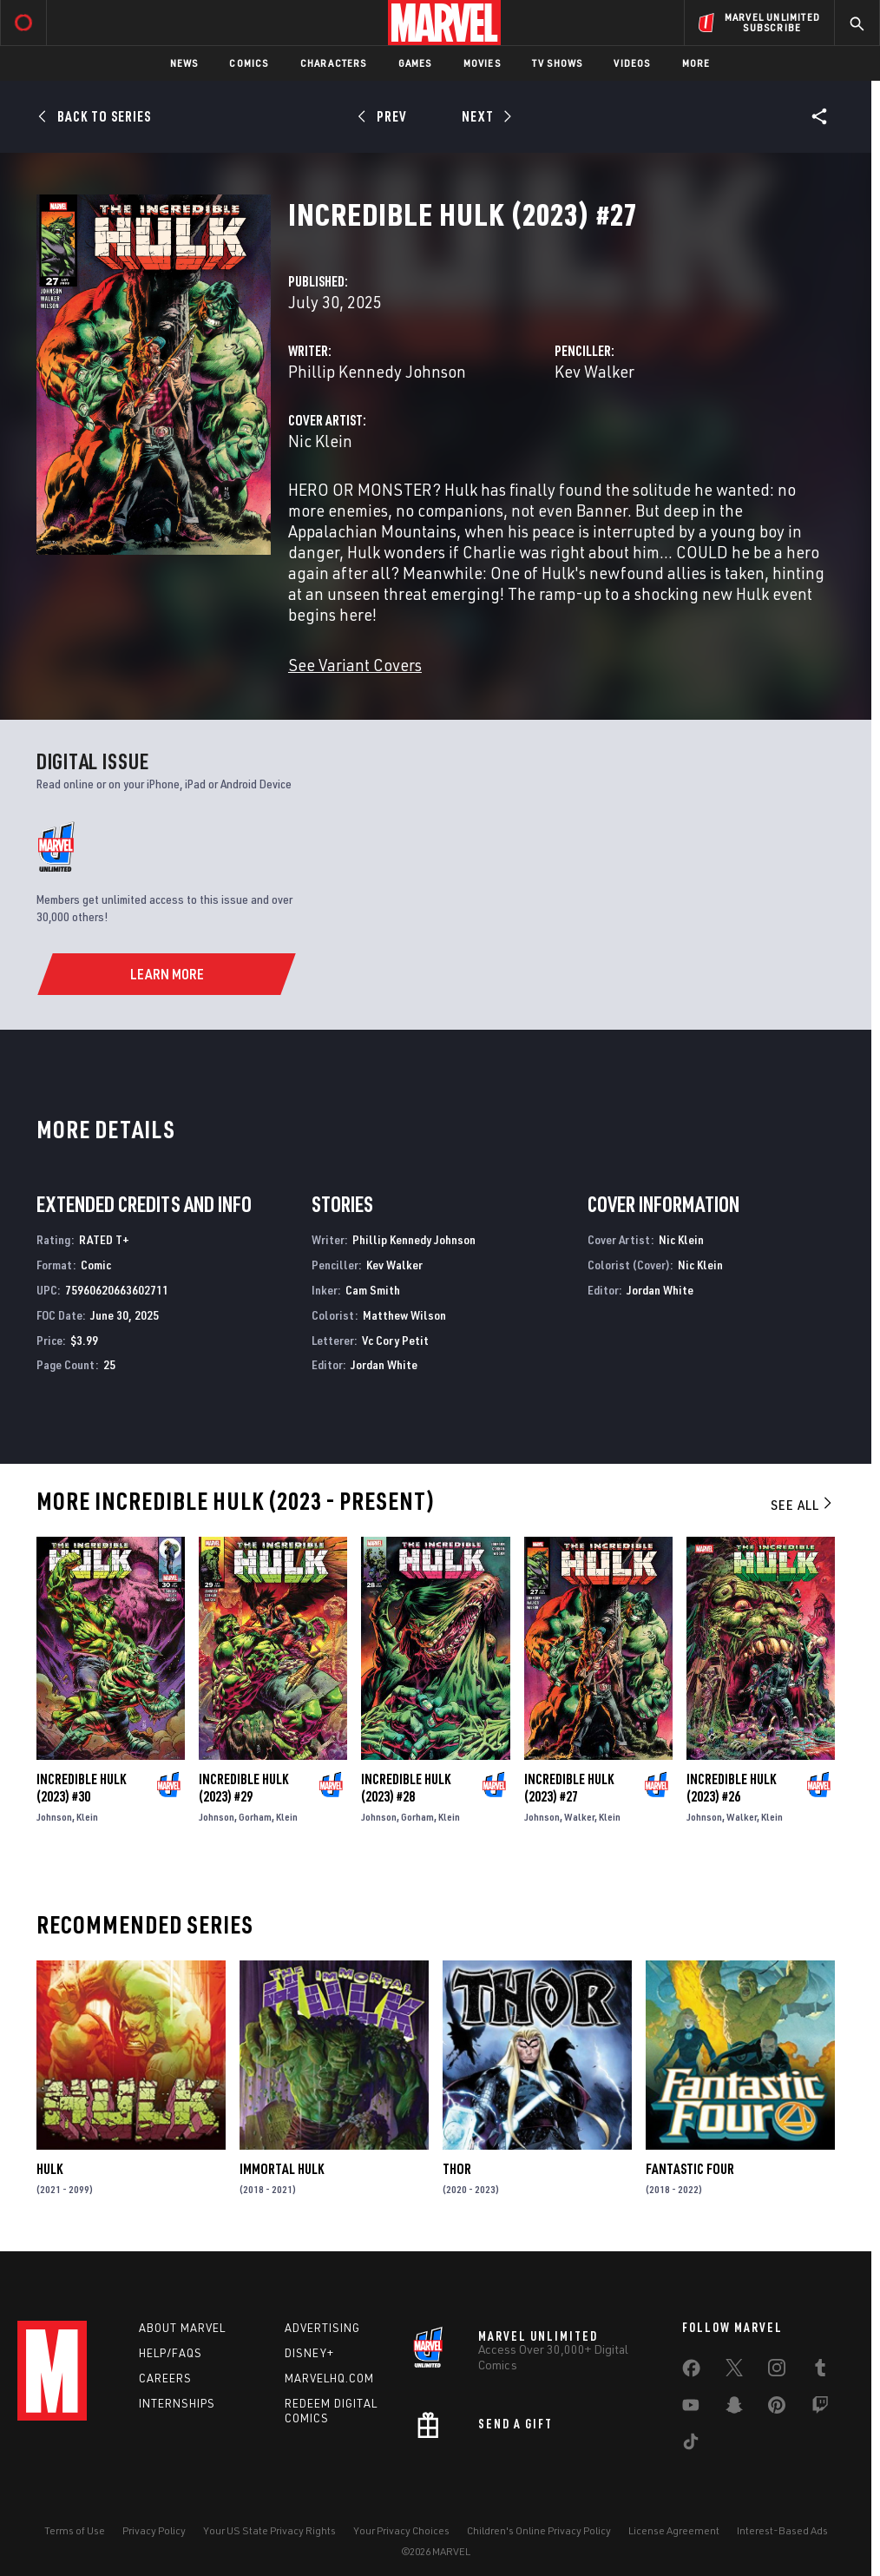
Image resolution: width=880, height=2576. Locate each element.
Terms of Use (74, 2530)
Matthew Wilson (404, 1315)
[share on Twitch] (820, 2408)
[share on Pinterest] (776, 2408)
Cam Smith (372, 1289)
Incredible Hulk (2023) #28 (405, 1787)
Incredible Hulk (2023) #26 (731, 1787)
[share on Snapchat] (734, 2408)
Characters (333, 62)
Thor (457, 2168)
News (184, 62)
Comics (248, 62)
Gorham (255, 1816)
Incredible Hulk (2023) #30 (81, 1787)
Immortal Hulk (282, 2168)
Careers (165, 2378)
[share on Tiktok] (690, 2445)
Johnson (54, 1816)
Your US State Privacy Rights (269, 2530)
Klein (87, 1816)
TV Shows (557, 62)
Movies (482, 62)
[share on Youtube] (690, 2408)
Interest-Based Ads (782, 2530)
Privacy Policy (154, 2530)
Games (415, 62)
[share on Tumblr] (820, 2371)
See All (803, 1504)
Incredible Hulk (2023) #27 (569, 1787)
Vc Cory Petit (395, 1340)
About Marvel (182, 2328)
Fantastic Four (690, 2168)
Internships (177, 2403)
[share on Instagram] (776, 2371)
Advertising (322, 2328)
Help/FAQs (170, 2353)
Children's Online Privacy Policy (539, 2530)
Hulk (49, 2168)
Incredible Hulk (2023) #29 (243, 1787)
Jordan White (384, 1364)
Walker (579, 1816)
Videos (632, 62)
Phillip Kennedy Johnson (377, 371)
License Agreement (673, 2530)
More (696, 62)
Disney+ (309, 2353)
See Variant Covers (355, 665)
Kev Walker (594, 371)
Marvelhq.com (329, 2378)
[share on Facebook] (691, 2372)
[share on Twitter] (734, 2371)
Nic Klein (320, 441)
